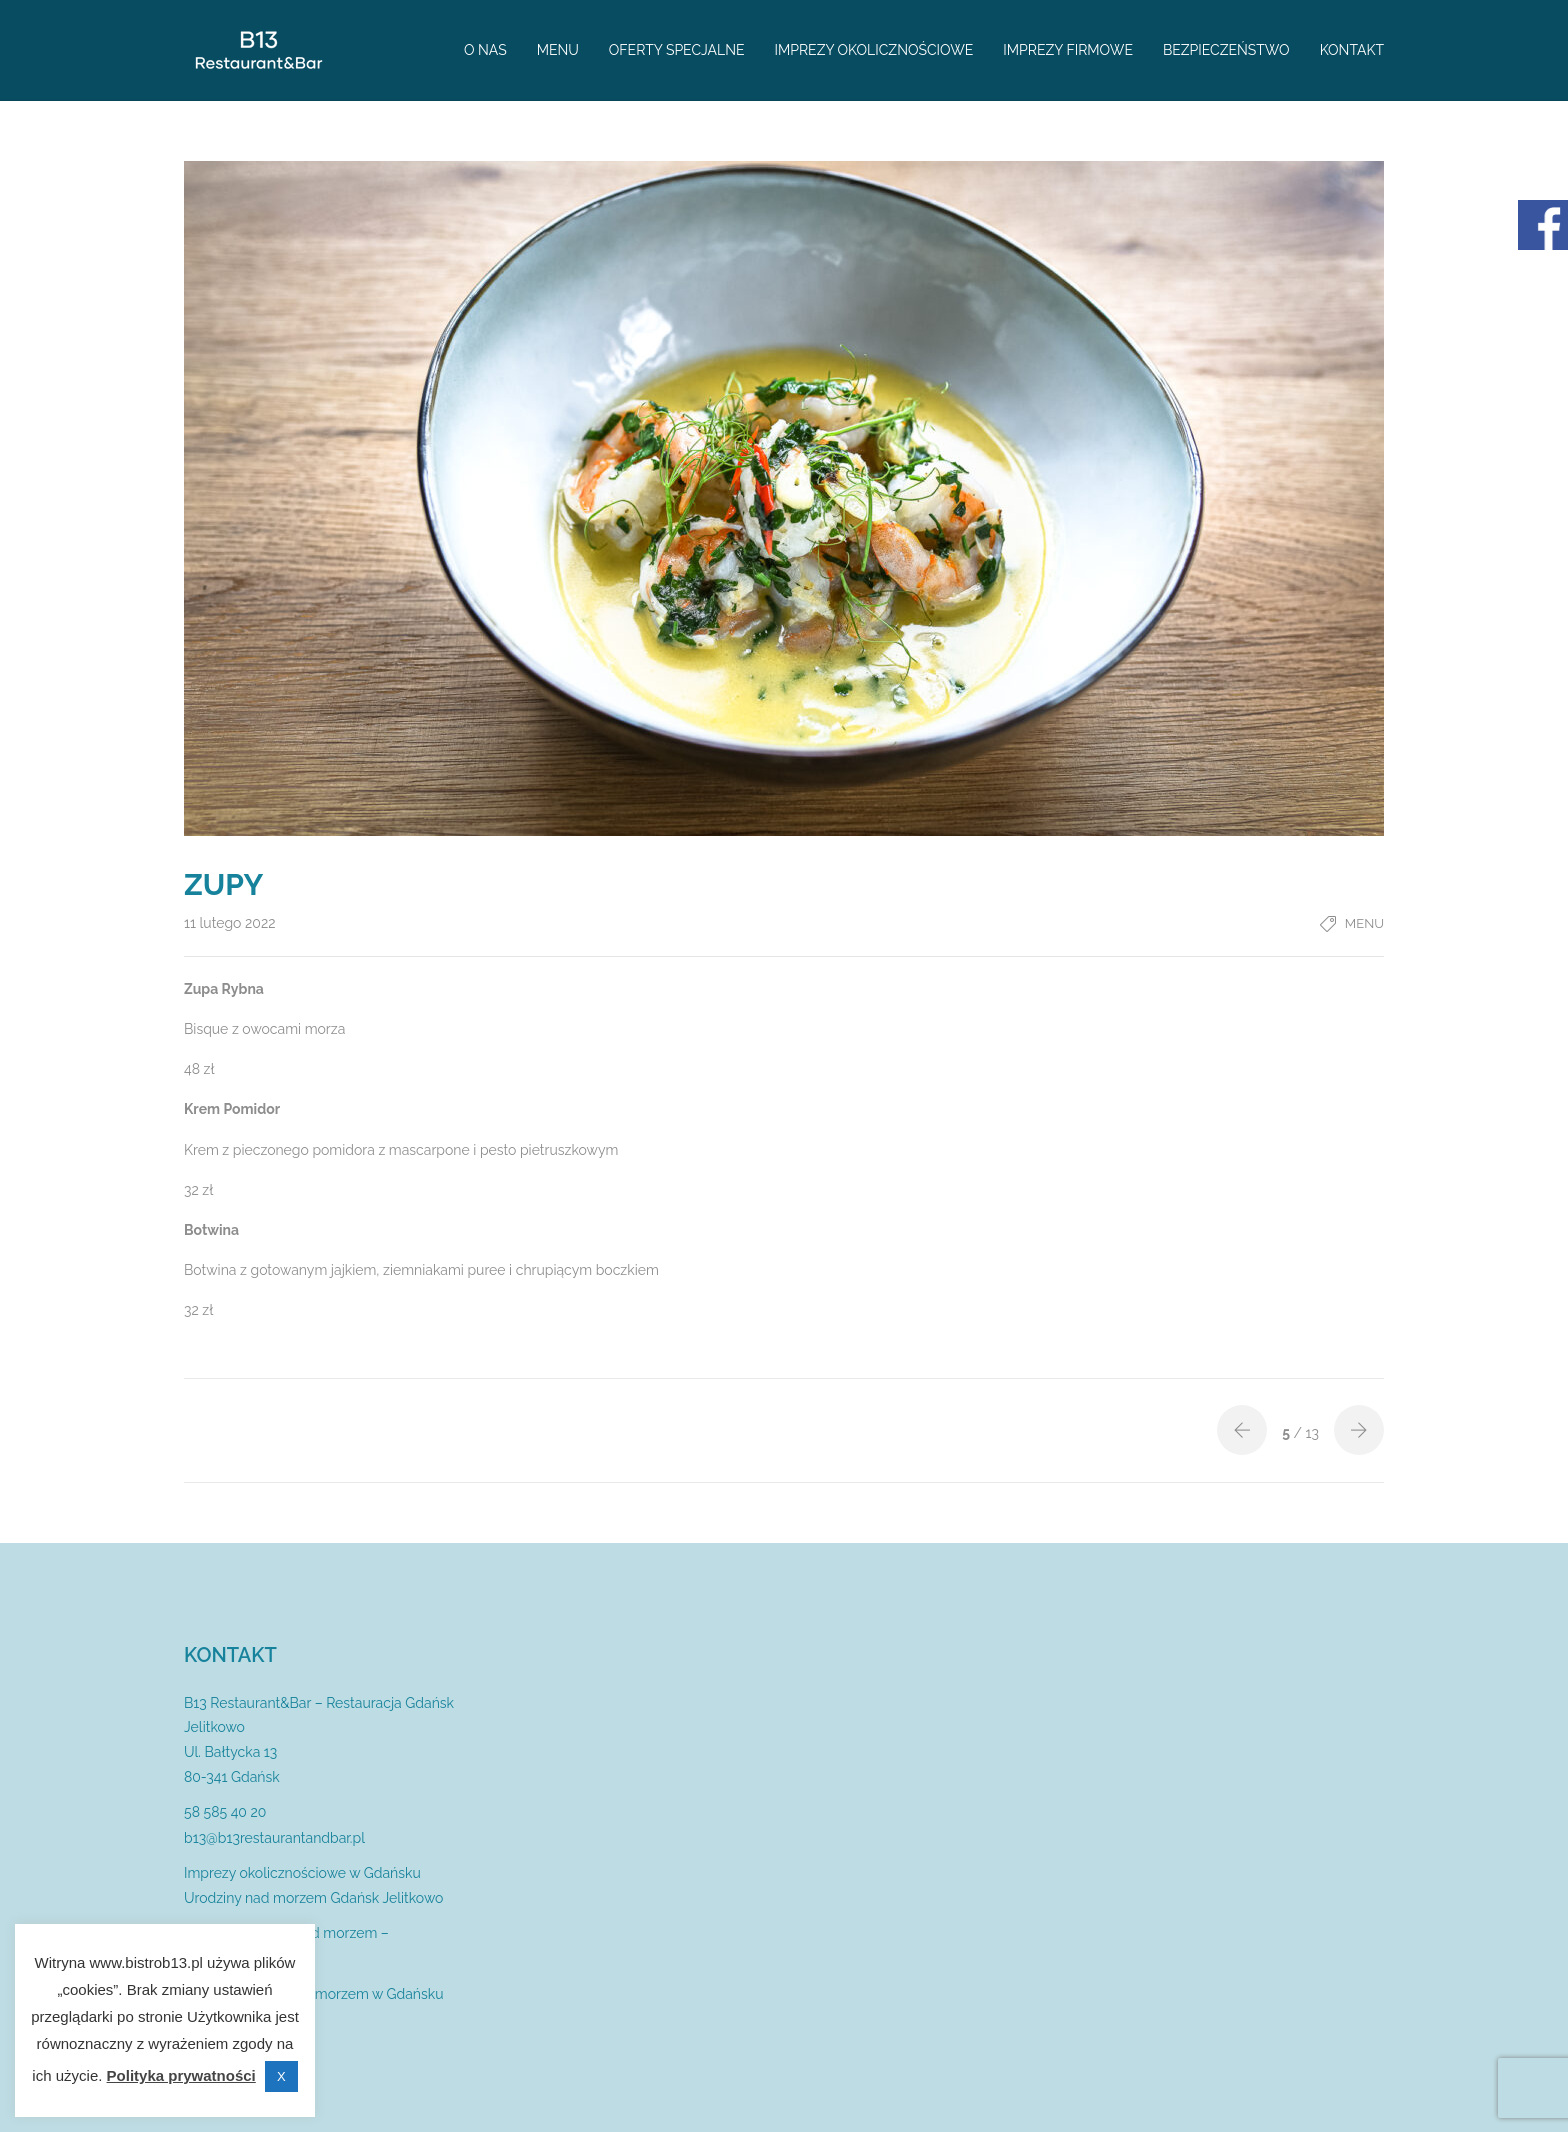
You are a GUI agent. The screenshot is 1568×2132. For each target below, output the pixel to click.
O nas (485, 50)
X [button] (281, 2076)
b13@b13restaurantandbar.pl (274, 1838)
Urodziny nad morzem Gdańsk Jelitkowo (313, 1898)
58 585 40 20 (225, 1812)
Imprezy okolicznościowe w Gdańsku (302, 1873)
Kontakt (1352, 50)
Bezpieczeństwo (1226, 50)
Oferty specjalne (677, 50)
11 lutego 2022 (229, 923)
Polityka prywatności (181, 2075)
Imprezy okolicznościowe (874, 50)
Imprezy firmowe (1068, 50)
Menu (558, 50)
